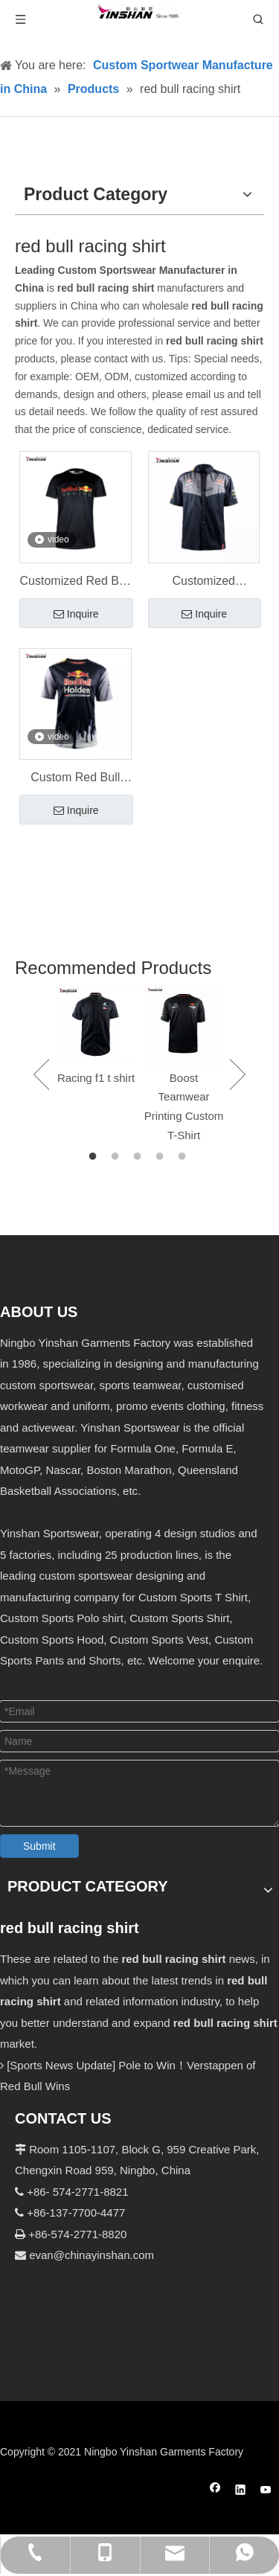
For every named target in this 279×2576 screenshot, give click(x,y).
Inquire (76, 615)
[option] (96, 1036)
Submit (39, 1846)
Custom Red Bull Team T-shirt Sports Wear (75, 779)
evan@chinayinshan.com (91, 2255)
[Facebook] (215, 2491)
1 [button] (95, 1157)
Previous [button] (41, 1074)
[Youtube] (266, 2491)
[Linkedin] (240, 2491)
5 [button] (184, 1157)
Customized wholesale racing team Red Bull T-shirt (203, 582)
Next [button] (238, 1074)
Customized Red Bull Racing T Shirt (75, 582)
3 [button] (139, 1157)
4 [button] (162, 1157)
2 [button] (117, 1157)
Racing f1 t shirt (96, 1077)
